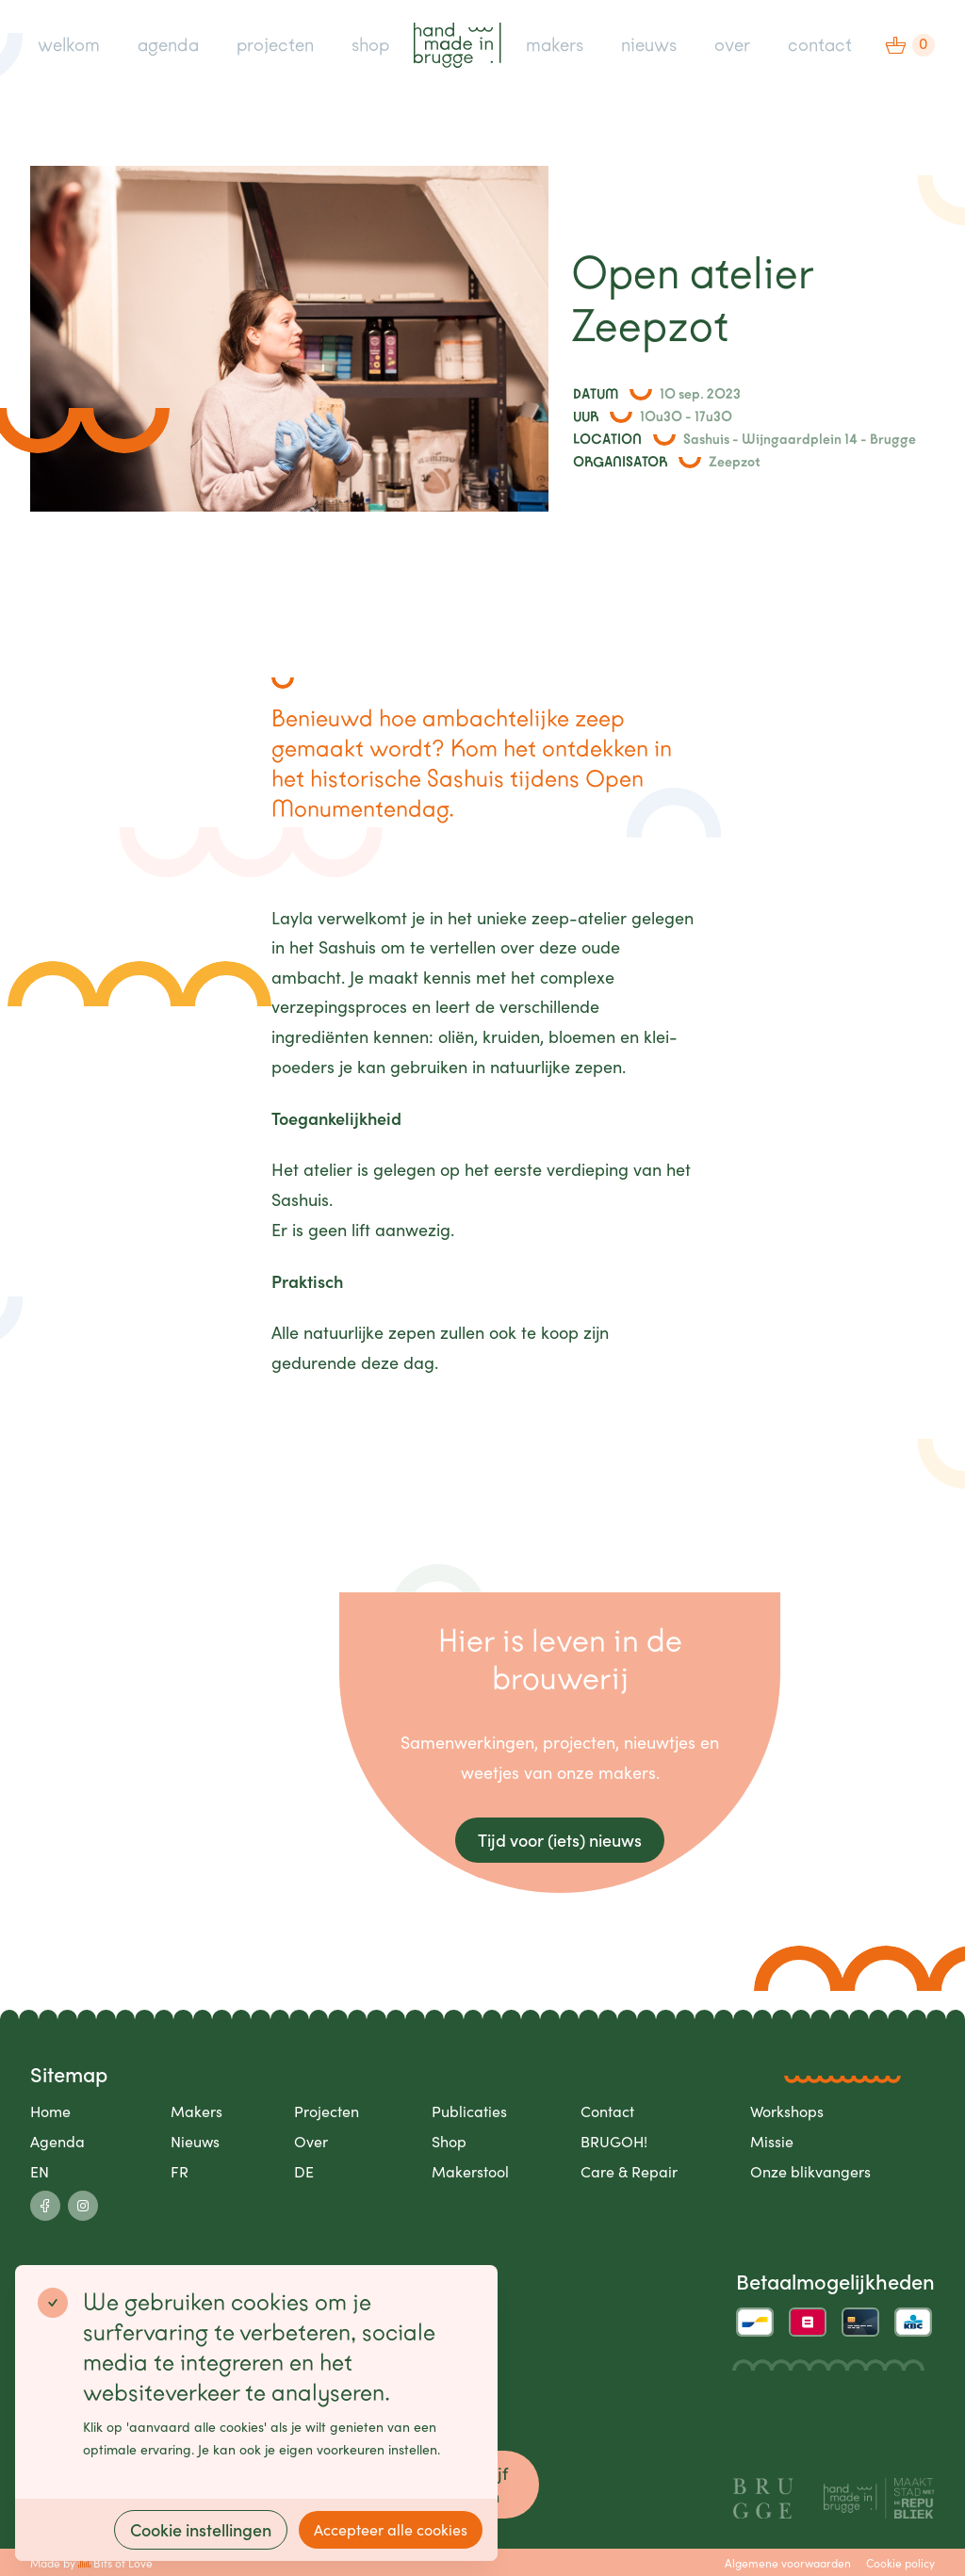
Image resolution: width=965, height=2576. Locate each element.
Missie (771, 2141)
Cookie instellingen (200, 2529)
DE (304, 2171)
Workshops (787, 2111)
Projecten (326, 2111)
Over (311, 2141)
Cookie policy (900, 2562)
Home (50, 2111)
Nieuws (195, 2141)
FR (179, 2171)
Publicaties (469, 2111)
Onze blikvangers (810, 2171)
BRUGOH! (614, 2141)
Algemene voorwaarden (788, 2562)
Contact (607, 2111)
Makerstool (470, 2171)
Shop (449, 2141)
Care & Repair (629, 2171)
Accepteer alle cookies (390, 2529)
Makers (196, 2111)
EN (39, 2171)
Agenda (57, 2141)
